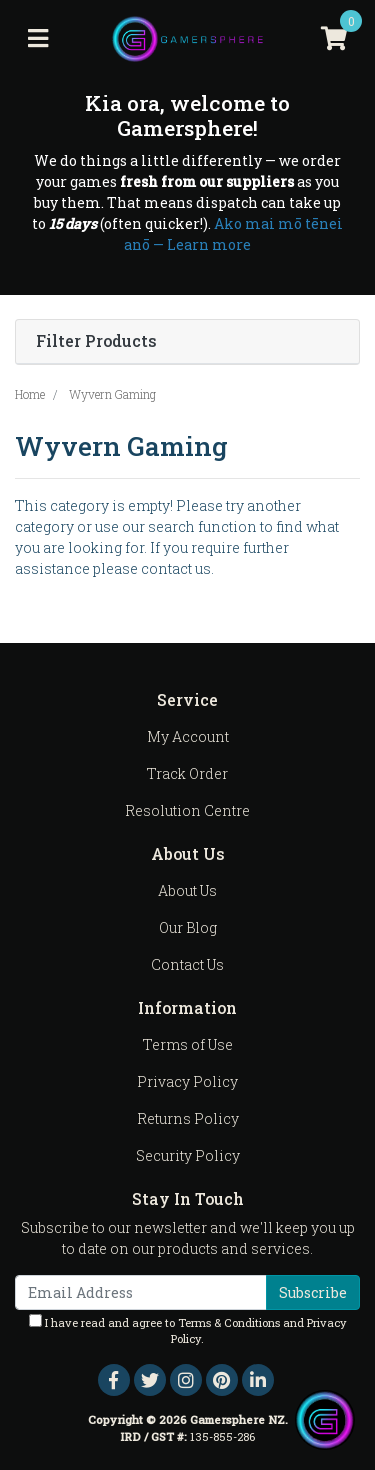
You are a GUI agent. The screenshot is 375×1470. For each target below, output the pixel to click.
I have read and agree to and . (188, 1330)
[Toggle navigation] (38, 39)
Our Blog (188, 927)
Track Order (187, 773)
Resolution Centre (187, 810)
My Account (188, 736)
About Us (187, 890)
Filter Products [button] (96, 341)
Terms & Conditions (229, 1322)
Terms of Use (188, 1044)
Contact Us (187, 964)
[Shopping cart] (334, 39)
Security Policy (188, 1155)
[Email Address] (141, 1292)
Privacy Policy (187, 1081)
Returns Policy (188, 1118)
